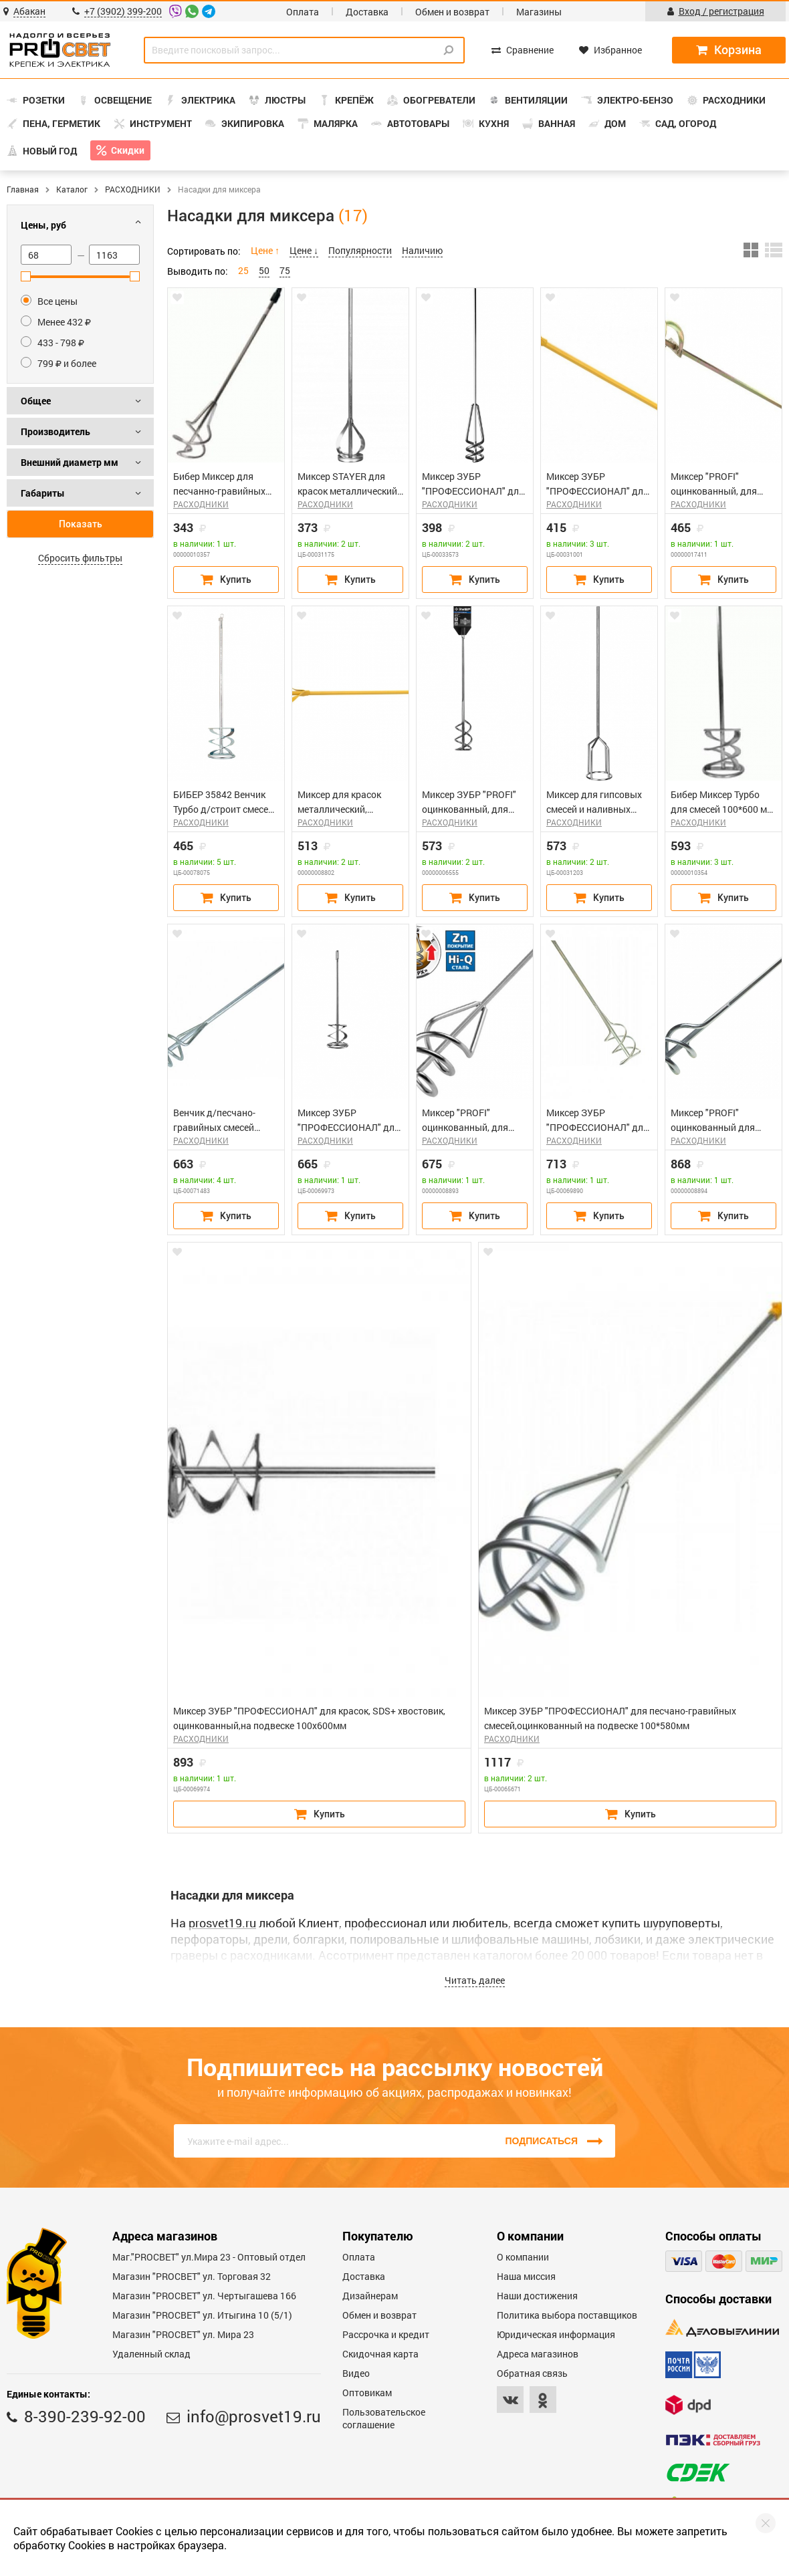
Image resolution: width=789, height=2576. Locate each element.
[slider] (26, 276)
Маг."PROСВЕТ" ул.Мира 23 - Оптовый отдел (209, 2256)
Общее (36, 400)
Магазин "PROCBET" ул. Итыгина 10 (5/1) (202, 2315)
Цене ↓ (304, 250)
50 (264, 270)
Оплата (302, 11)
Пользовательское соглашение (383, 2418)
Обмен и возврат (452, 11)
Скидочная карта (380, 2353)
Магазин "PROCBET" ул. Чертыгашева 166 (204, 2295)
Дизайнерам (370, 2295)
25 (243, 270)
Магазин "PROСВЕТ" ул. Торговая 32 (191, 2276)
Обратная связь (532, 2373)
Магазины (539, 11)
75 (284, 270)
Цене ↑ (265, 250)
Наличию (422, 250)
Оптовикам (367, 2392)
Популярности (360, 250)
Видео (356, 2373)
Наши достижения (537, 2295)
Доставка (367, 11)
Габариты (43, 493)
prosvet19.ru (222, 1923)
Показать (80, 524)
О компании (523, 2256)
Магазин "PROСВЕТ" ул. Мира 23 (183, 2334)
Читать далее (475, 1980)
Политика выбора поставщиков (567, 2315)
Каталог (72, 189)
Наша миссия (526, 2276)
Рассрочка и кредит (385, 2334)
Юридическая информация (556, 2334)
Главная (23, 189)
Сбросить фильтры (80, 557)
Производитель (55, 431)
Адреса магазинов (537, 2353)
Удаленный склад (151, 2353)
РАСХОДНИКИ (132, 189)
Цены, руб (43, 225)
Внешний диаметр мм (69, 462)
